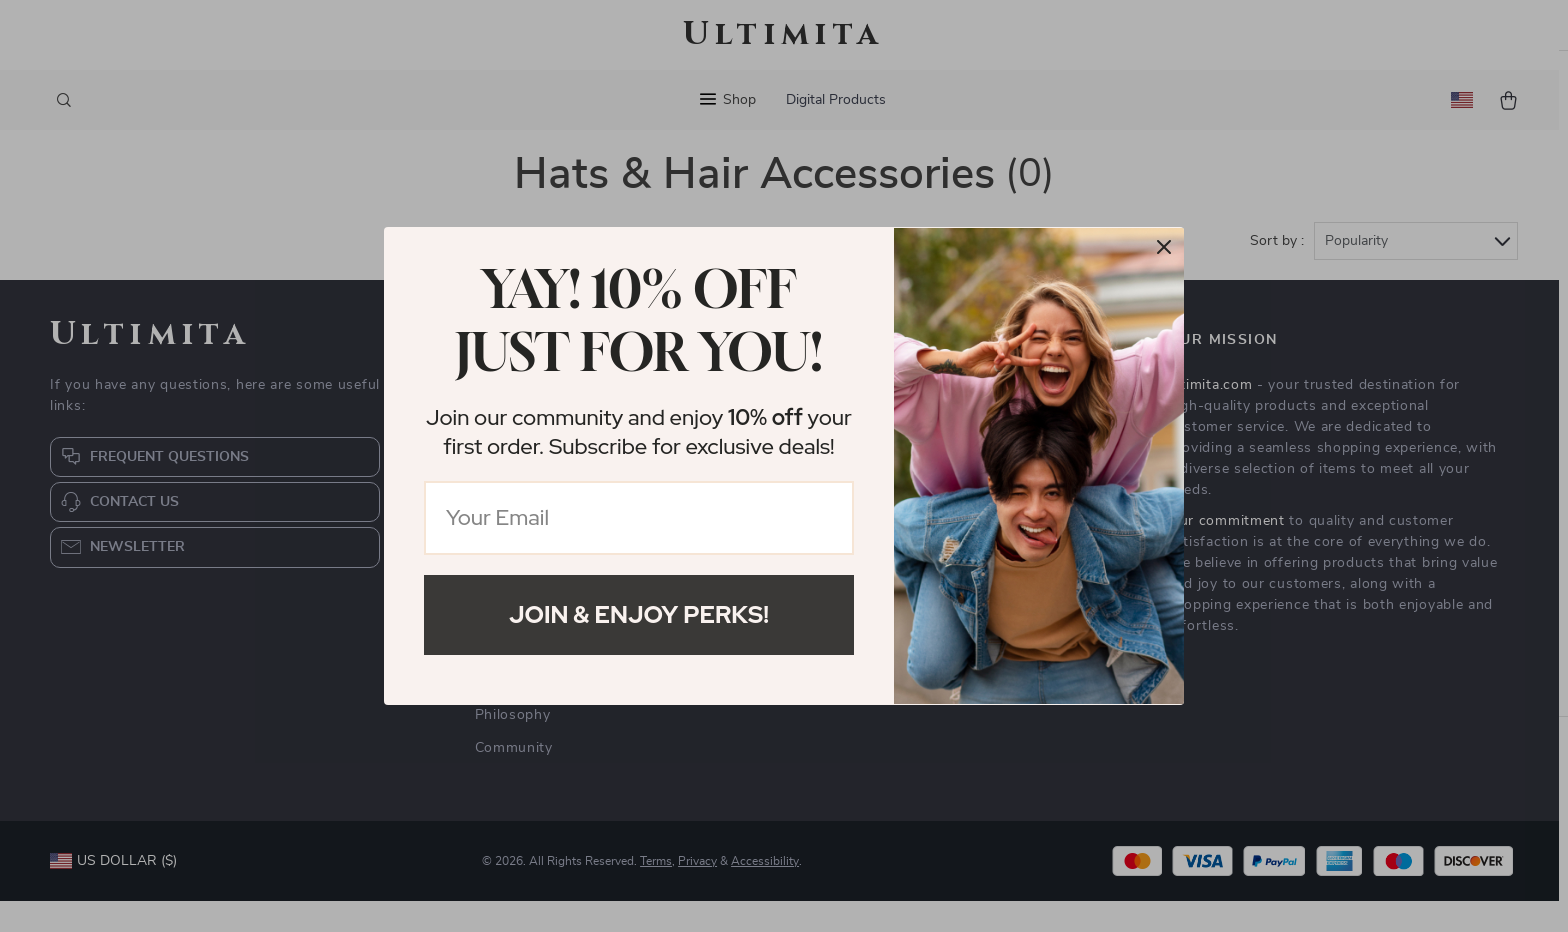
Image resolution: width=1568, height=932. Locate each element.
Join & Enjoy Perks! (639, 614)
